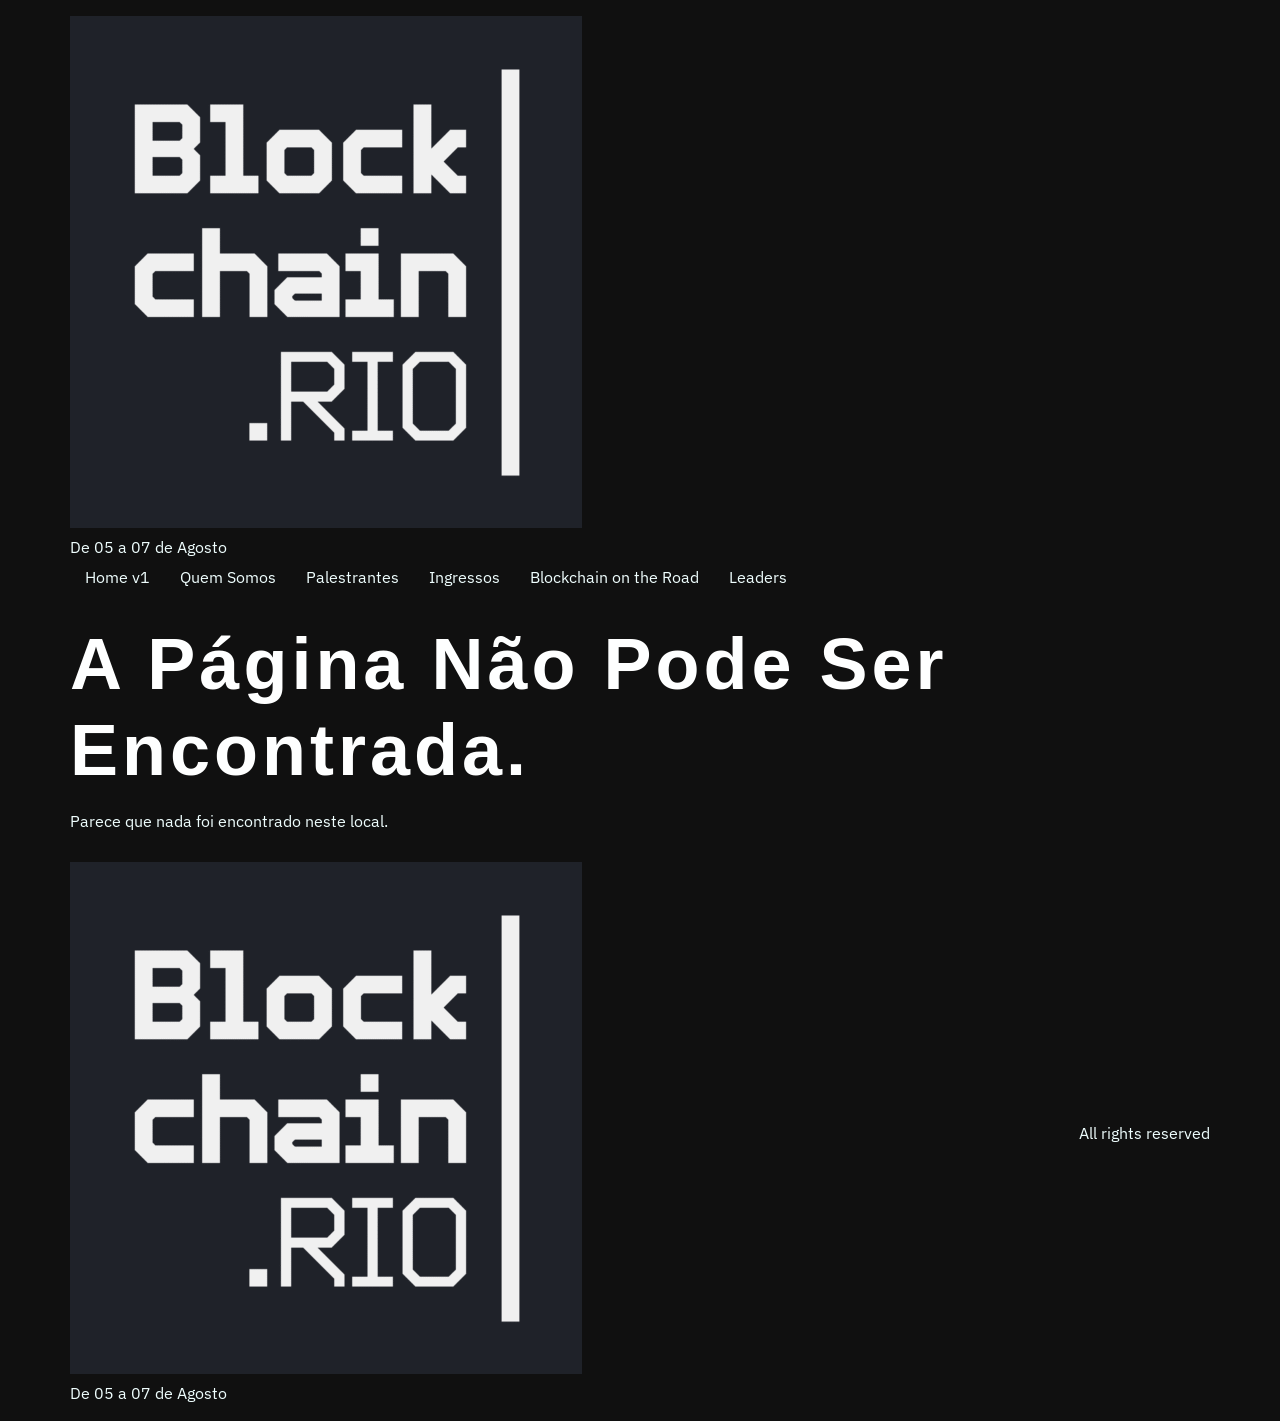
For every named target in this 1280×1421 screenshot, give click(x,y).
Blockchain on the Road (614, 577)
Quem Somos (228, 577)
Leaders (758, 577)
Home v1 (117, 577)
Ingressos (464, 577)
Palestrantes (352, 577)
